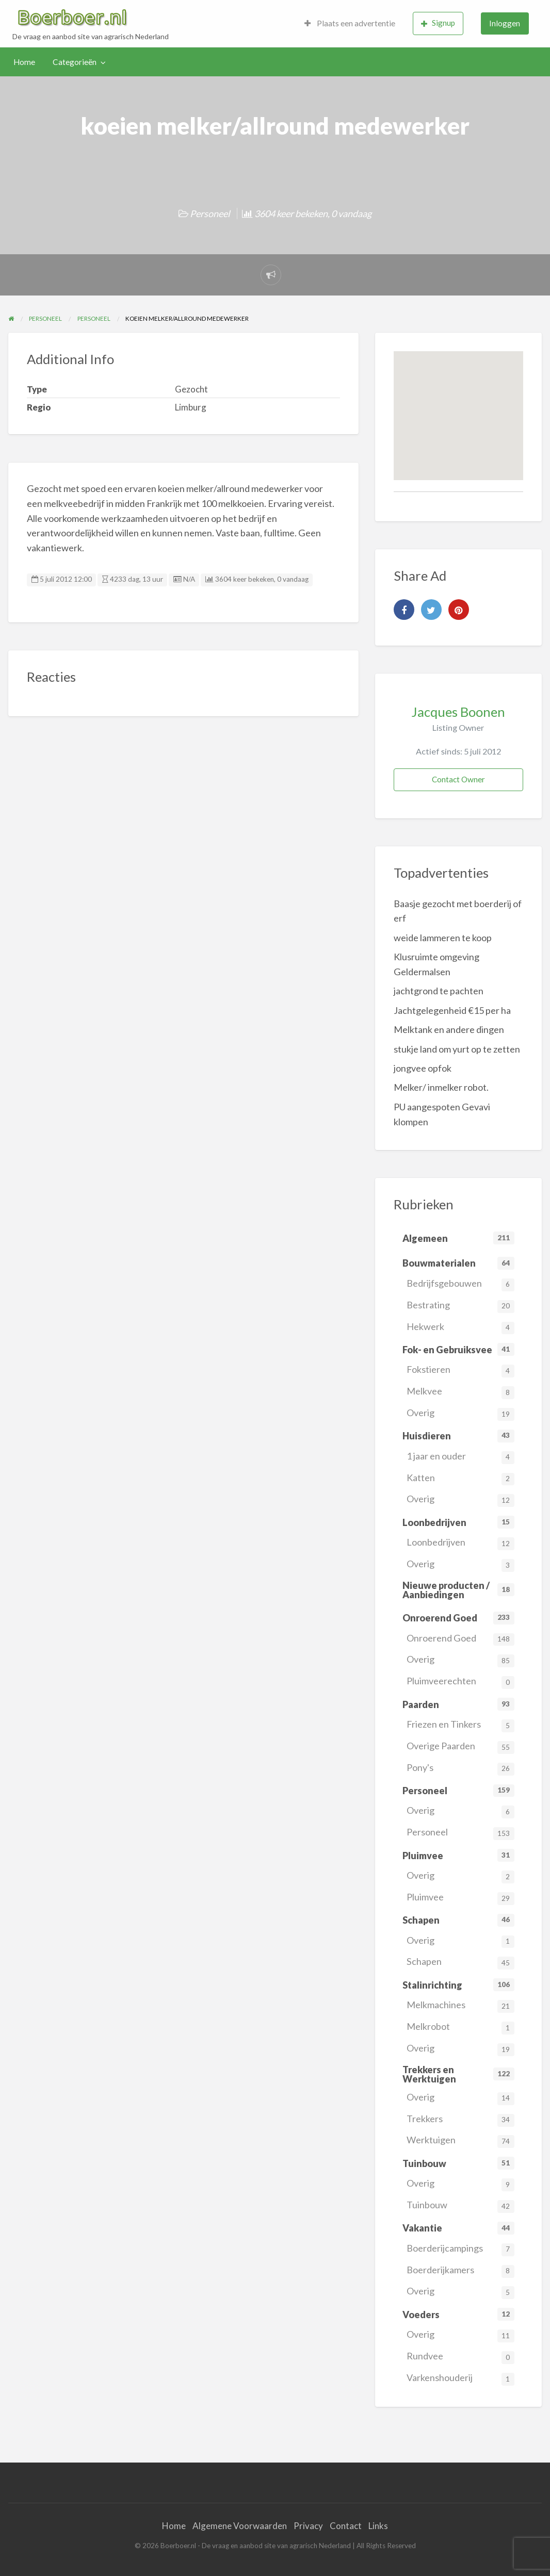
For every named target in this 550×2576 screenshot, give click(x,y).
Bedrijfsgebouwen (460, 1284)
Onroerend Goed (460, 1639)
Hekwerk (460, 1328)
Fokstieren (460, 1370)
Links (378, 2525)
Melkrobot (460, 2027)
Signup (438, 23)
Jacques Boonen (458, 711)
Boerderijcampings (460, 2249)
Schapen (460, 1963)
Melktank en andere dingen (449, 1029)
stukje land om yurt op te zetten (457, 1049)
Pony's (460, 1769)
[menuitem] (350, 23)
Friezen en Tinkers (460, 1725)
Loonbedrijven (460, 1543)
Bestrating (460, 1306)
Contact (346, 2525)
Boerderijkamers (460, 2271)
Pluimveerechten (460, 1682)
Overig (460, 1414)
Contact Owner (458, 779)
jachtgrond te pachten (438, 990)
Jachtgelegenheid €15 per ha (452, 1010)
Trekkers (460, 2120)
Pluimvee (460, 1898)
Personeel (210, 213)
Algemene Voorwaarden (239, 2525)
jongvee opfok (422, 1068)
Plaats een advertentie (349, 23)
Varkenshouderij (460, 2379)
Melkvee (460, 1392)
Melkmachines (460, 2006)
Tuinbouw (460, 2206)
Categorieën (74, 62)
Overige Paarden (460, 1747)
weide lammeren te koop (443, 937)
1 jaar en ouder (460, 1457)
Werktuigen (460, 2141)
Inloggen (504, 23)
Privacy (308, 2525)
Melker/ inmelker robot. (441, 1087)
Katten (460, 1479)
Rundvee (460, 2357)
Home (24, 62)
